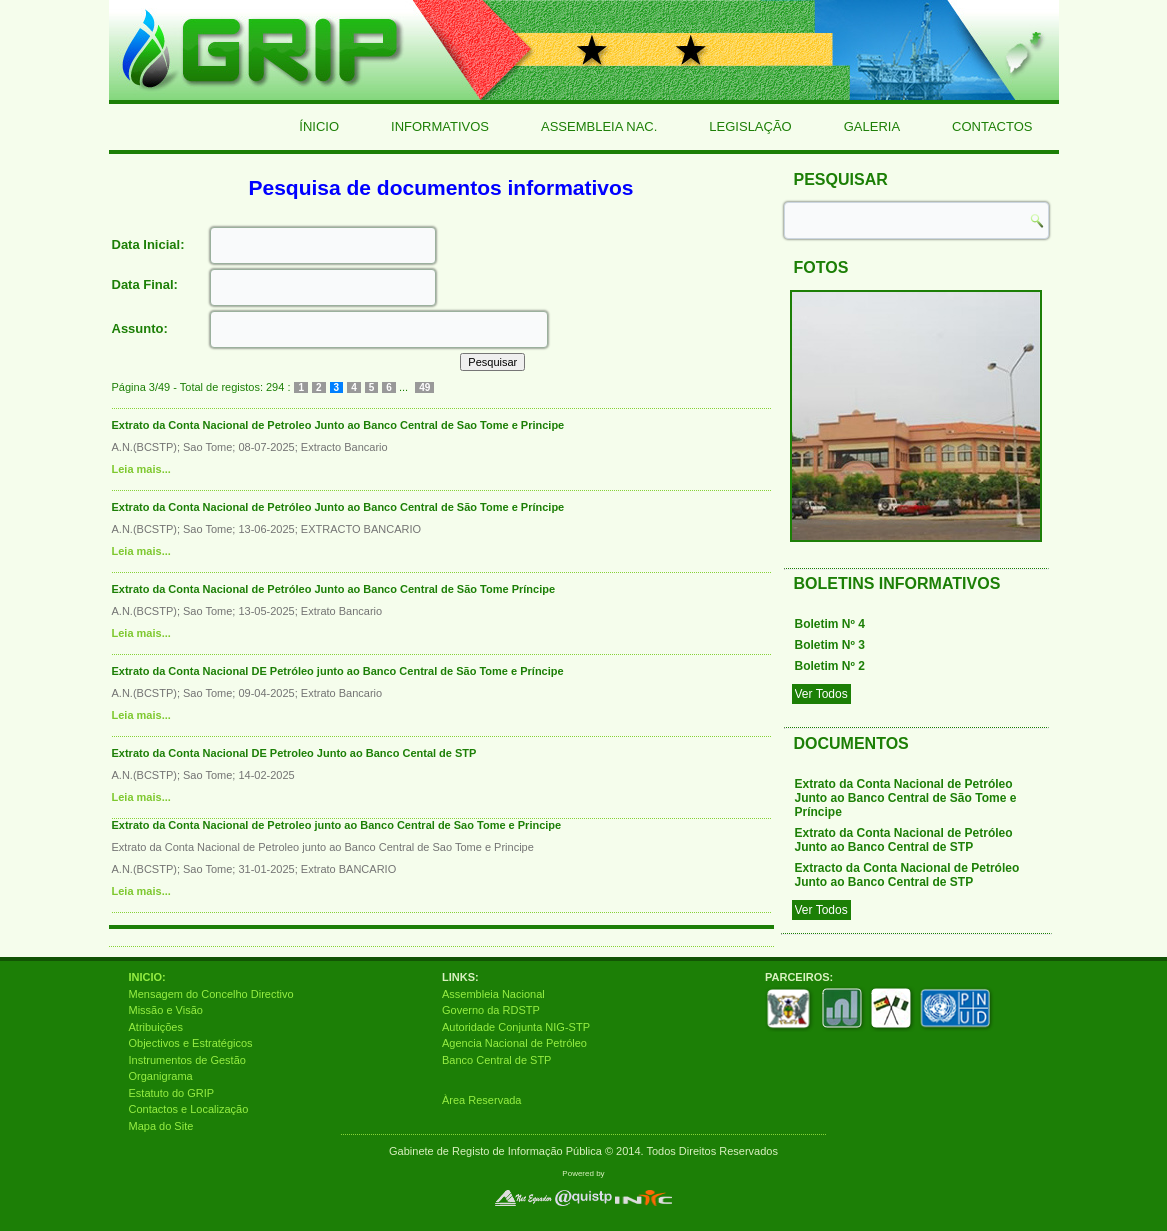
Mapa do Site (161, 1126)
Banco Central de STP (496, 1060)
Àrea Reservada (482, 1100)
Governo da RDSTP (491, 1010)
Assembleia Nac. (599, 126)
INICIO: (147, 977)
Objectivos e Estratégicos (191, 1043)
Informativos (440, 126)
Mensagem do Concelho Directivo (211, 994)
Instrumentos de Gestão (187, 1060)
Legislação (750, 126)
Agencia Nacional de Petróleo (514, 1043)
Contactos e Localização (189, 1109)
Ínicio (319, 126)
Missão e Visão (166, 1010)
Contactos (992, 126)
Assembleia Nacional (493, 994)
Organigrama (161, 1076)
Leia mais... (141, 469)
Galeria (872, 126)
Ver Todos (821, 694)
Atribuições (156, 1027)
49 (424, 387)
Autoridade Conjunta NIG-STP (516, 1027)
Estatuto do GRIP (172, 1093)
